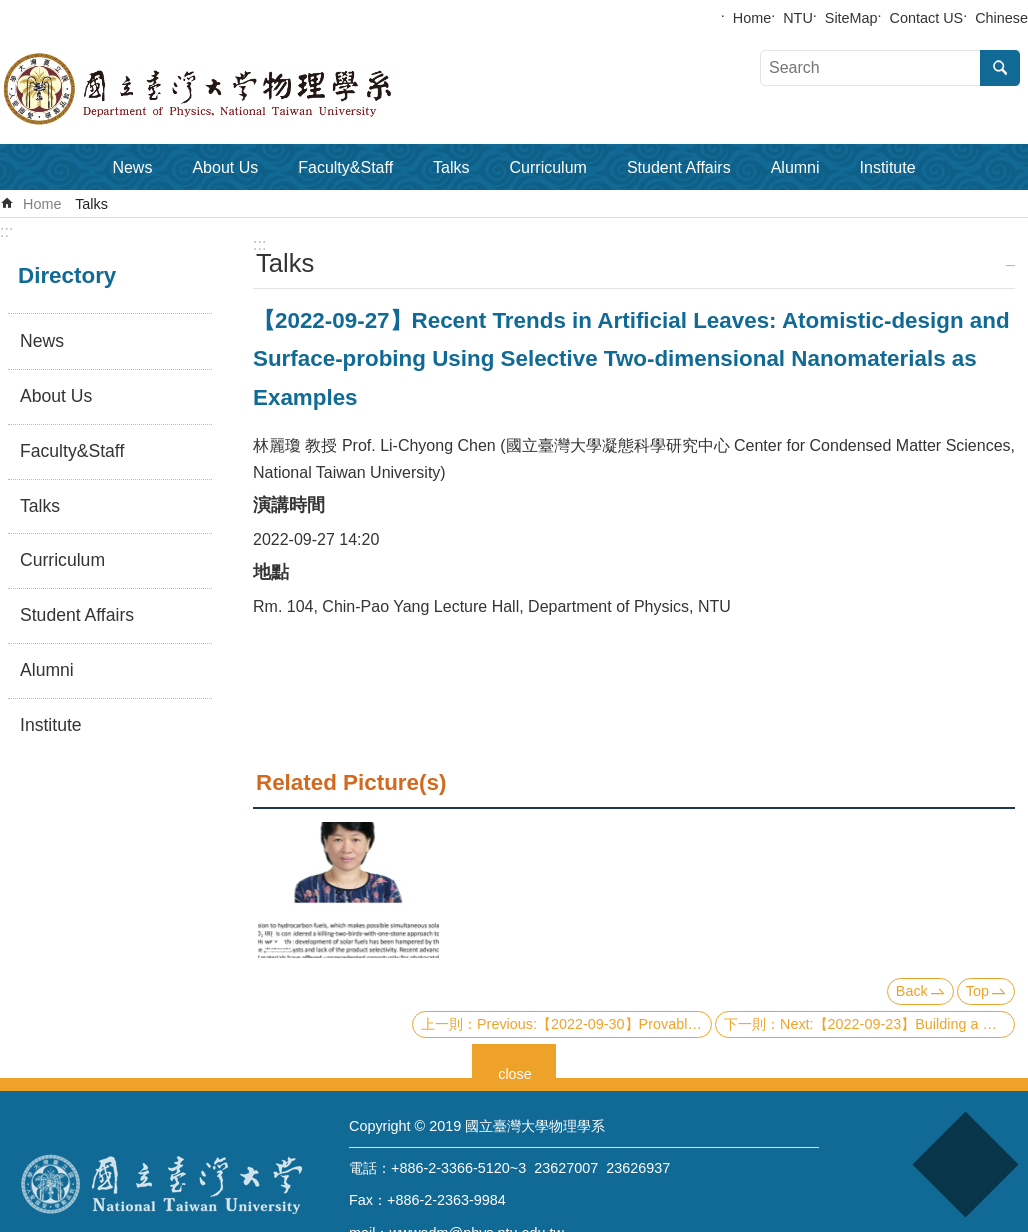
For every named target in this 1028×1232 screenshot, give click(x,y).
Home (752, 18)
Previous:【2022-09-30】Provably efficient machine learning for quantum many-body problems (594, 1024)
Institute (888, 167)
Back (912, 991)
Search (1000, 68)
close (515, 1071)
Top (977, 991)
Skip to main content (10, 10)
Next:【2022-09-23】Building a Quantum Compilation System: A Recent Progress (897, 1024)
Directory (67, 275)
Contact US (927, 18)
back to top (964, 1164)
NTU (798, 18)
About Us (225, 167)
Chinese (1001, 18)
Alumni (795, 167)
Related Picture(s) (351, 782)
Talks (451, 167)
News (132, 167)
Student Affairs (679, 167)
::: (6, 231)
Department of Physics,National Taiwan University (250, 89)
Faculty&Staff (345, 167)
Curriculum (548, 167)
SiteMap (851, 18)
